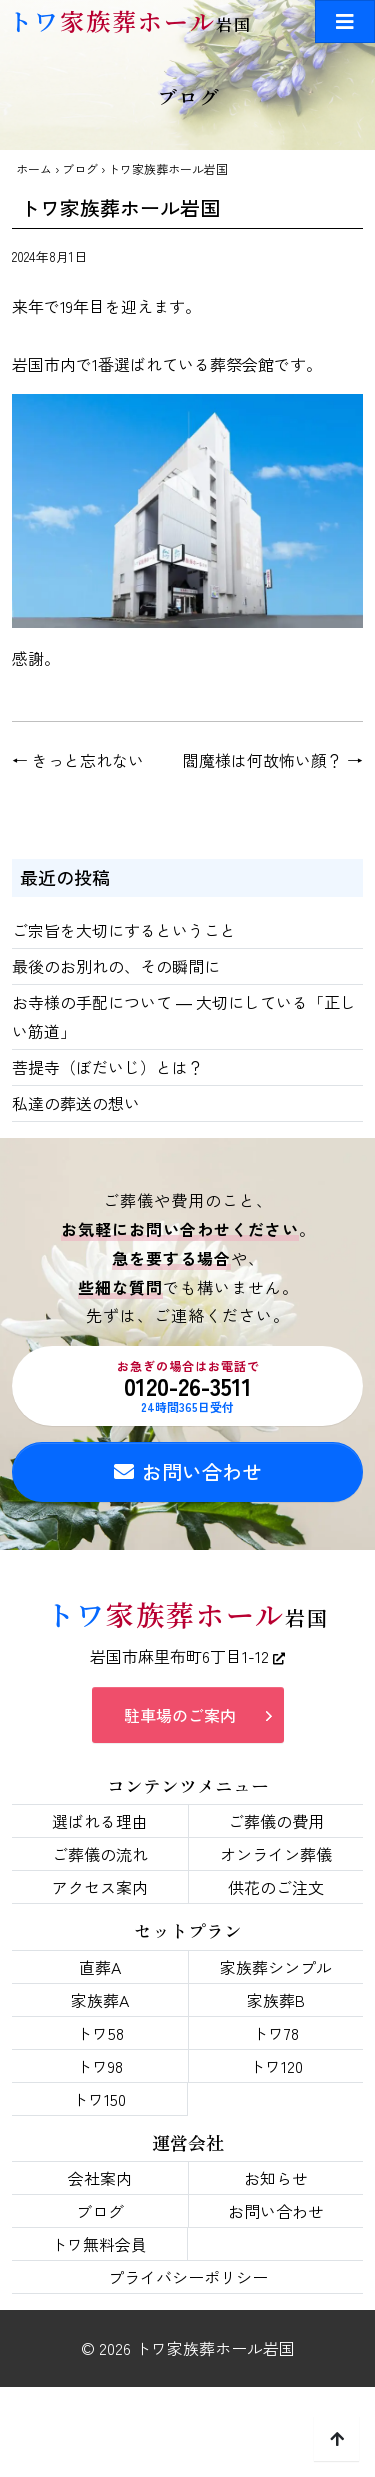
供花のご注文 (276, 1887)
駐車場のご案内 (180, 1715)
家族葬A (100, 2000)
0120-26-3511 (187, 1386)
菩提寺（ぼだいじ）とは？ (108, 1067)
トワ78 (275, 2033)
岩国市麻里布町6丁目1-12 (187, 1656)
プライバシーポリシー (188, 2277)
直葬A (100, 1967)
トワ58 (100, 2033)
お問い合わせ (188, 1471)
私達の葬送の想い (76, 1103)
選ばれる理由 (100, 1821)
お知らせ (276, 2178)
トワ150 (99, 2099)
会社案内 (100, 2178)
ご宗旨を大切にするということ (124, 930)
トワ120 (276, 2066)
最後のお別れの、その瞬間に (116, 966)
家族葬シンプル (276, 1967)
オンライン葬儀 (276, 1854)
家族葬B (276, 2000)
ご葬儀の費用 (276, 1821)
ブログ (80, 168)
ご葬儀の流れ (100, 1854)
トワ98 (99, 2066)
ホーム (34, 168)
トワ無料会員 (99, 2244)
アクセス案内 (100, 1887)
